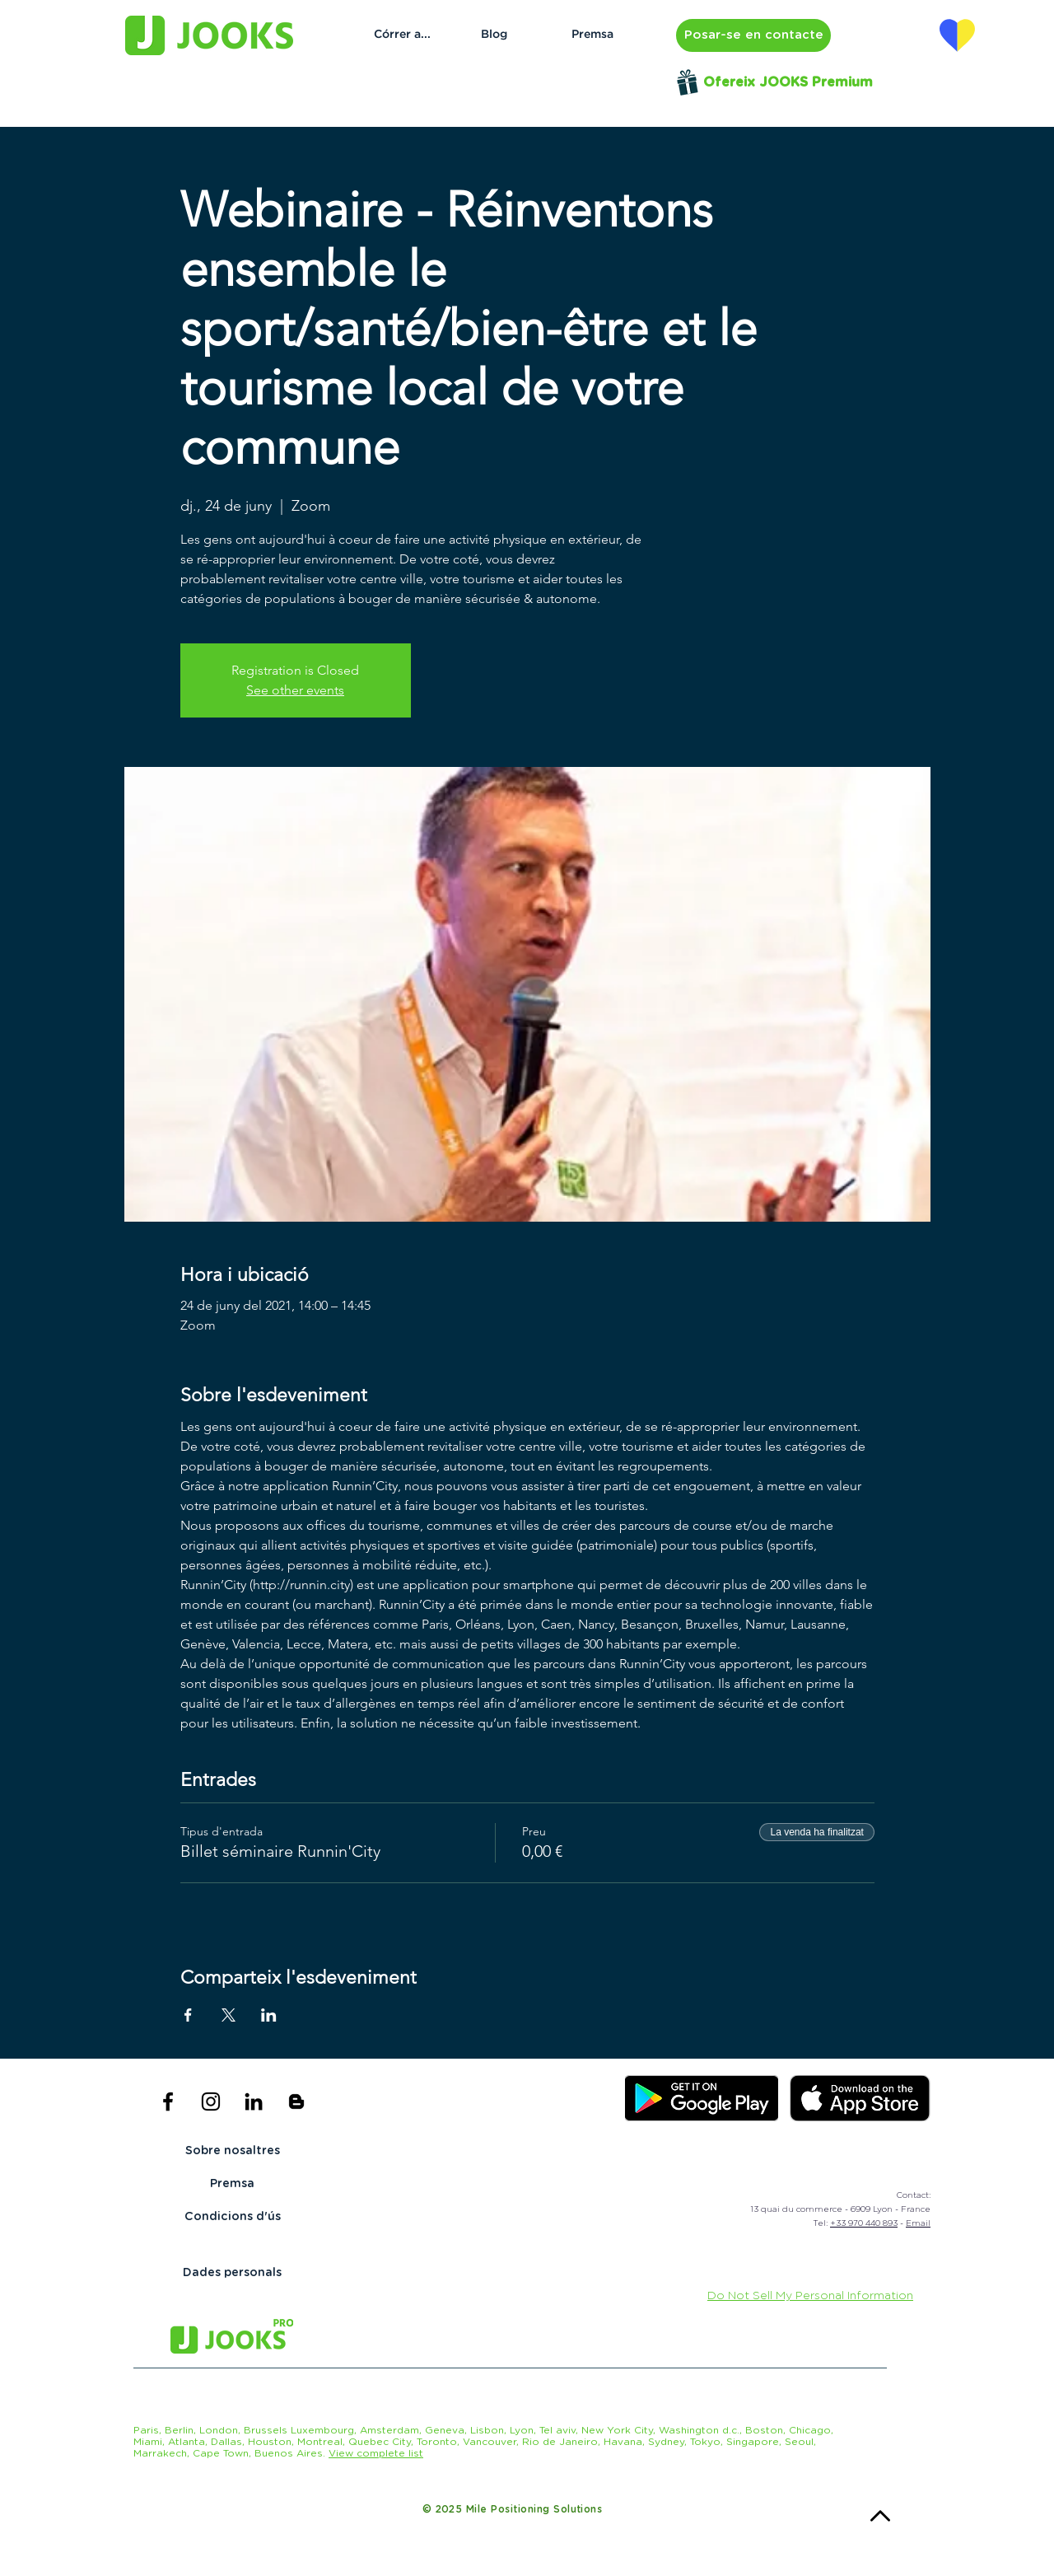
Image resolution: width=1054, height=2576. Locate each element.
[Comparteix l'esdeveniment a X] (228, 2015)
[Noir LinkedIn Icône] (253, 2101)
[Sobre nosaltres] (232, 2151)
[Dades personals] (232, 2273)
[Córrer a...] (402, 35)
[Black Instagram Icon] (210, 2101)
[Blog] (493, 35)
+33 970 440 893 (864, 2223)
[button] (753, 35)
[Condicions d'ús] (232, 2217)
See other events (295, 690)
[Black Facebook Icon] (168, 2101)
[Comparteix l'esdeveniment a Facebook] (188, 2015)
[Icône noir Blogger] (296, 2101)
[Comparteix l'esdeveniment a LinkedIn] (269, 2015)
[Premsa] (592, 35)
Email (918, 2223)
